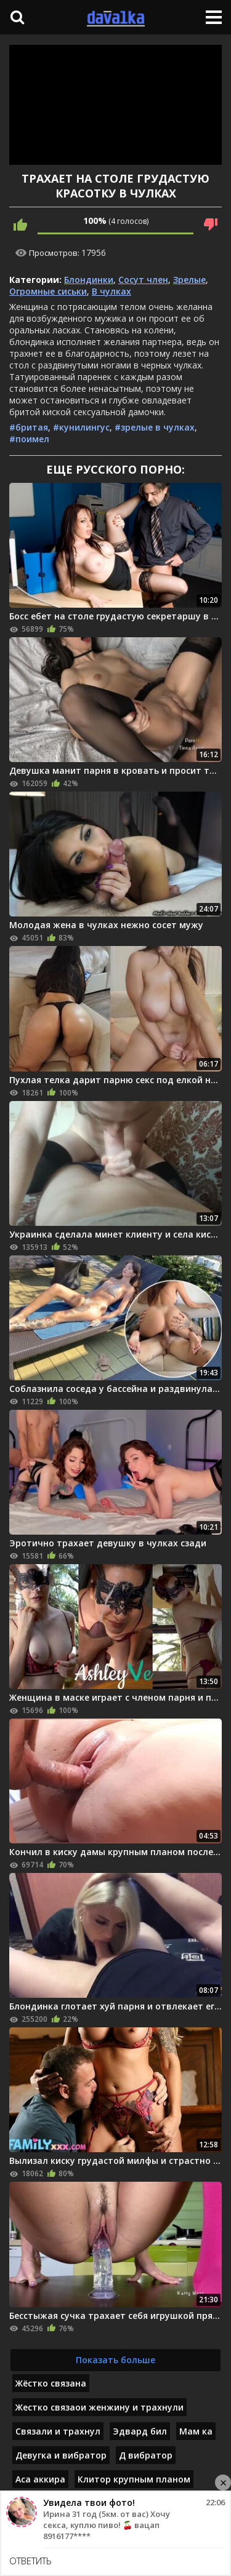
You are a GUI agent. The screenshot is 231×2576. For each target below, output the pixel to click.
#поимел (29, 439)
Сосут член (143, 279)
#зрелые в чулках (155, 427)
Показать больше (115, 2360)
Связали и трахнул (57, 2431)
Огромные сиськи (48, 291)
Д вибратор (145, 2455)
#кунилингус (81, 427)
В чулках (111, 291)
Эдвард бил (140, 2431)
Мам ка (196, 2431)
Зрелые (189, 279)
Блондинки (88, 279)
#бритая (28, 427)
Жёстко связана (50, 2383)
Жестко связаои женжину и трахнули (99, 2407)
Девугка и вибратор (61, 2455)
